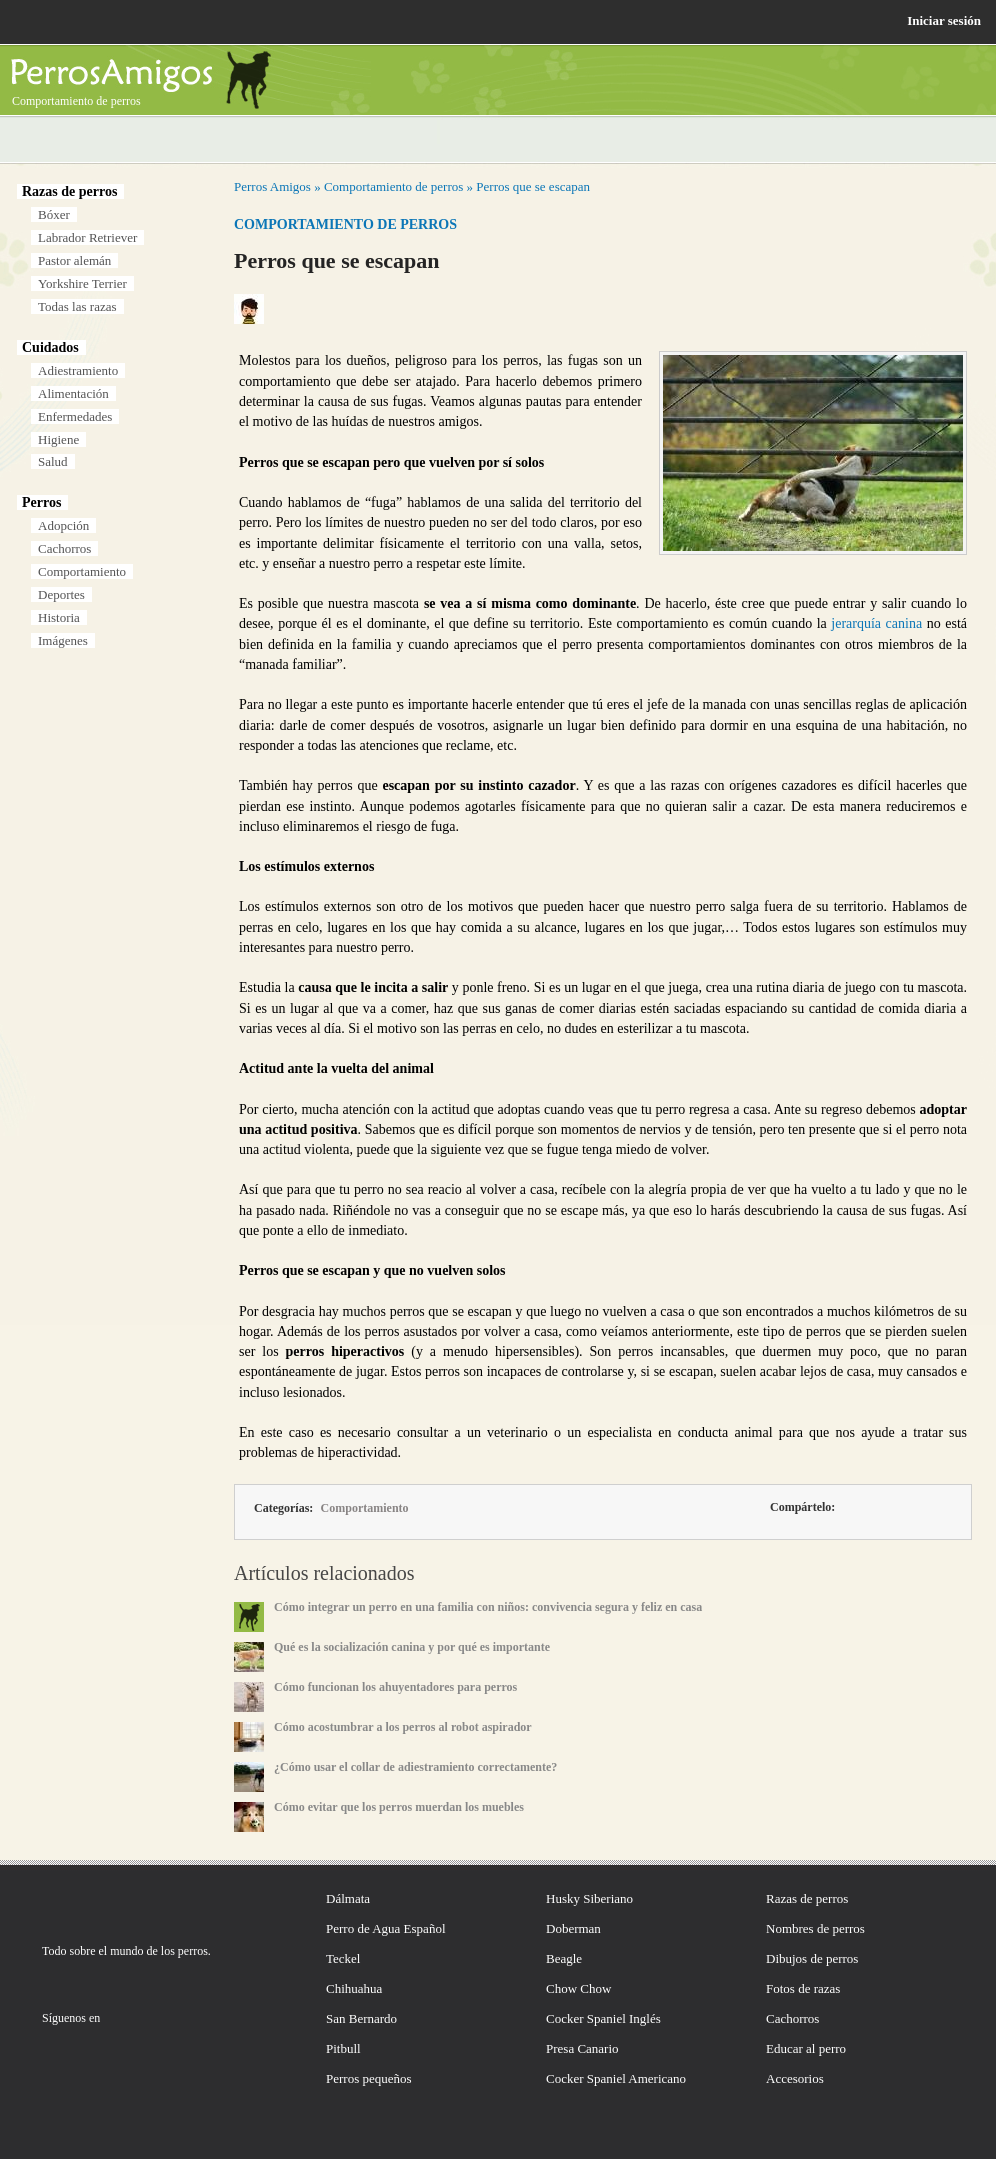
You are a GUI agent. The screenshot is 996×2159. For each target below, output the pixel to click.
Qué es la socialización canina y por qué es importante (412, 1647)
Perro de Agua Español (386, 1928)
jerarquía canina (876, 623)
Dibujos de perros (812, 1958)
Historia (59, 617)
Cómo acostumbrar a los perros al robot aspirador (403, 1727)
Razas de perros (69, 191)
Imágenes (63, 640)
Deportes (61, 594)
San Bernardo (361, 2018)
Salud (53, 461)
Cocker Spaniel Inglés (603, 2018)
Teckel (343, 1958)
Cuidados (50, 347)
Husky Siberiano (589, 1898)
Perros (41, 502)
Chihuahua (354, 1988)
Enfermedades (75, 416)
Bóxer (54, 214)
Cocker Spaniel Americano (616, 2078)
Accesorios (795, 2078)
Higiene (58, 439)
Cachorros (64, 548)
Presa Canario (582, 2048)
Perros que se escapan (533, 186)
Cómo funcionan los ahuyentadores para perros (395, 1687)
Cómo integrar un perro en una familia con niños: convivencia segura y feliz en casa (488, 1607)
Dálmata (348, 1898)
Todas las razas (77, 306)
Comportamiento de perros (393, 186)
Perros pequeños (369, 2078)
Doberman (573, 1928)
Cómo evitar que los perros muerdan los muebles (399, 1807)
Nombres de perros (815, 1928)
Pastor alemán (74, 260)
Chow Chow (578, 1988)
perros (193, 1951)
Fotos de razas (803, 1988)
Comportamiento (82, 571)
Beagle (564, 1958)
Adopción (63, 525)
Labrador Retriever (87, 237)
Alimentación (73, 393)
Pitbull (343, 2048)
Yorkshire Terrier (82, 283)
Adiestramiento (78, 370)
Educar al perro (806, 2048)
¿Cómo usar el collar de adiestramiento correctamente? (415, 1767)
